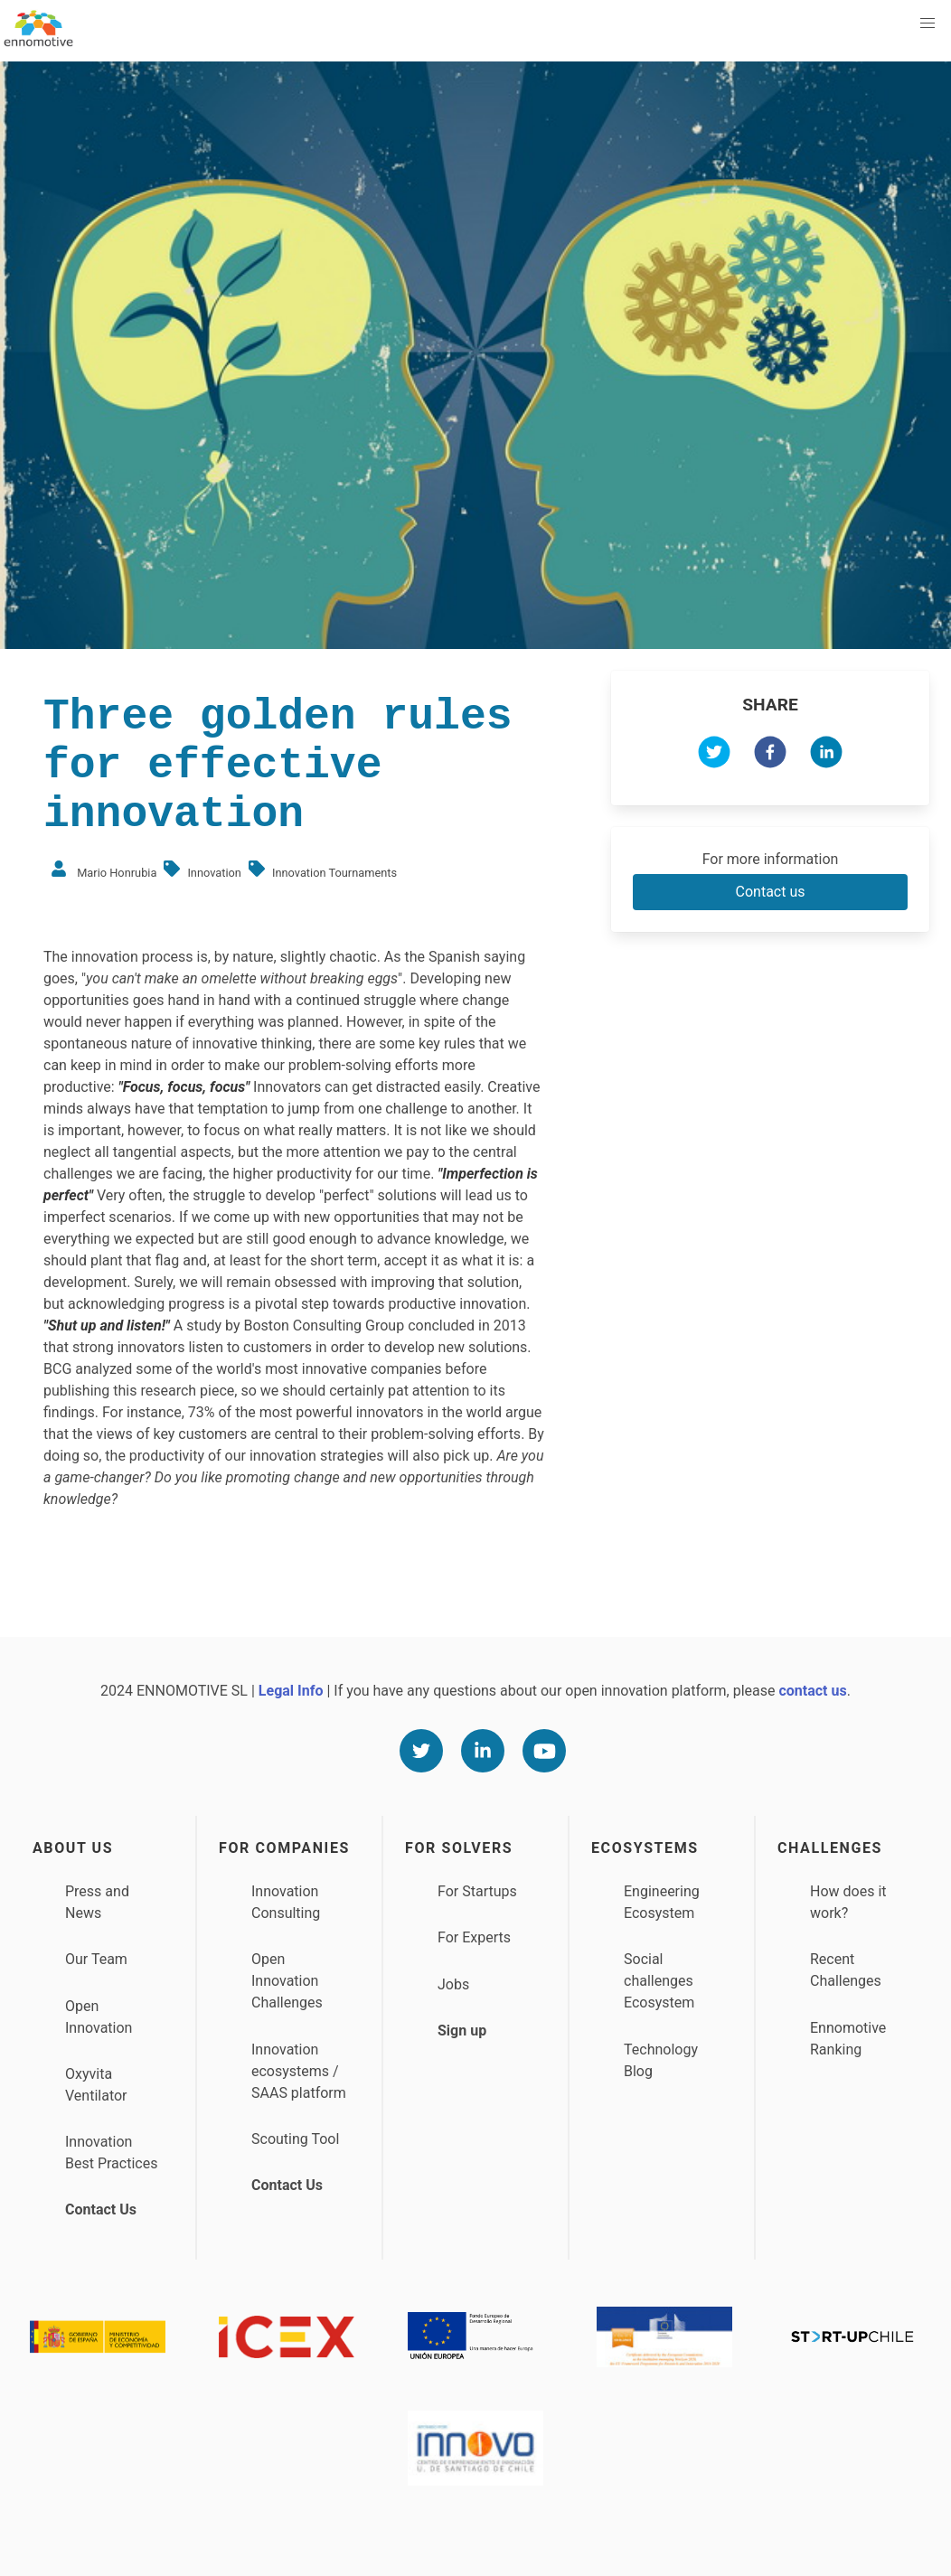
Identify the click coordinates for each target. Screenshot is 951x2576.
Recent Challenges (845, 1970)
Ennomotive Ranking (848, 2038)
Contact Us (101, 2209)
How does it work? (848, 1902)
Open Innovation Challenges (287, 1981)
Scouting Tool (295, 2139)
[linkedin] (826, 755)
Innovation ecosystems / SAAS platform (298, 2071)
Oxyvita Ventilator (96, 2084)
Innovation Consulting (285, 1902)
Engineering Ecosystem (662, 1902)
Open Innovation (98, 2017)
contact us (812, 1690)
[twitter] (714, 755)
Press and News (97, 1902)
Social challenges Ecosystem (659, 1981)
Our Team (96, 1959)
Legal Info (291, 1690)
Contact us (770, 891)
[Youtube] (544, 1750)
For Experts (474, 1937)
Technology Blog (661, 2060)
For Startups (477, 1891)
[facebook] (770, 755)
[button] (927, 23)
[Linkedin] (482, 1750)
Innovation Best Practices (111, 2152)
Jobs (453, 1984)
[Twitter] (421, 1750)
